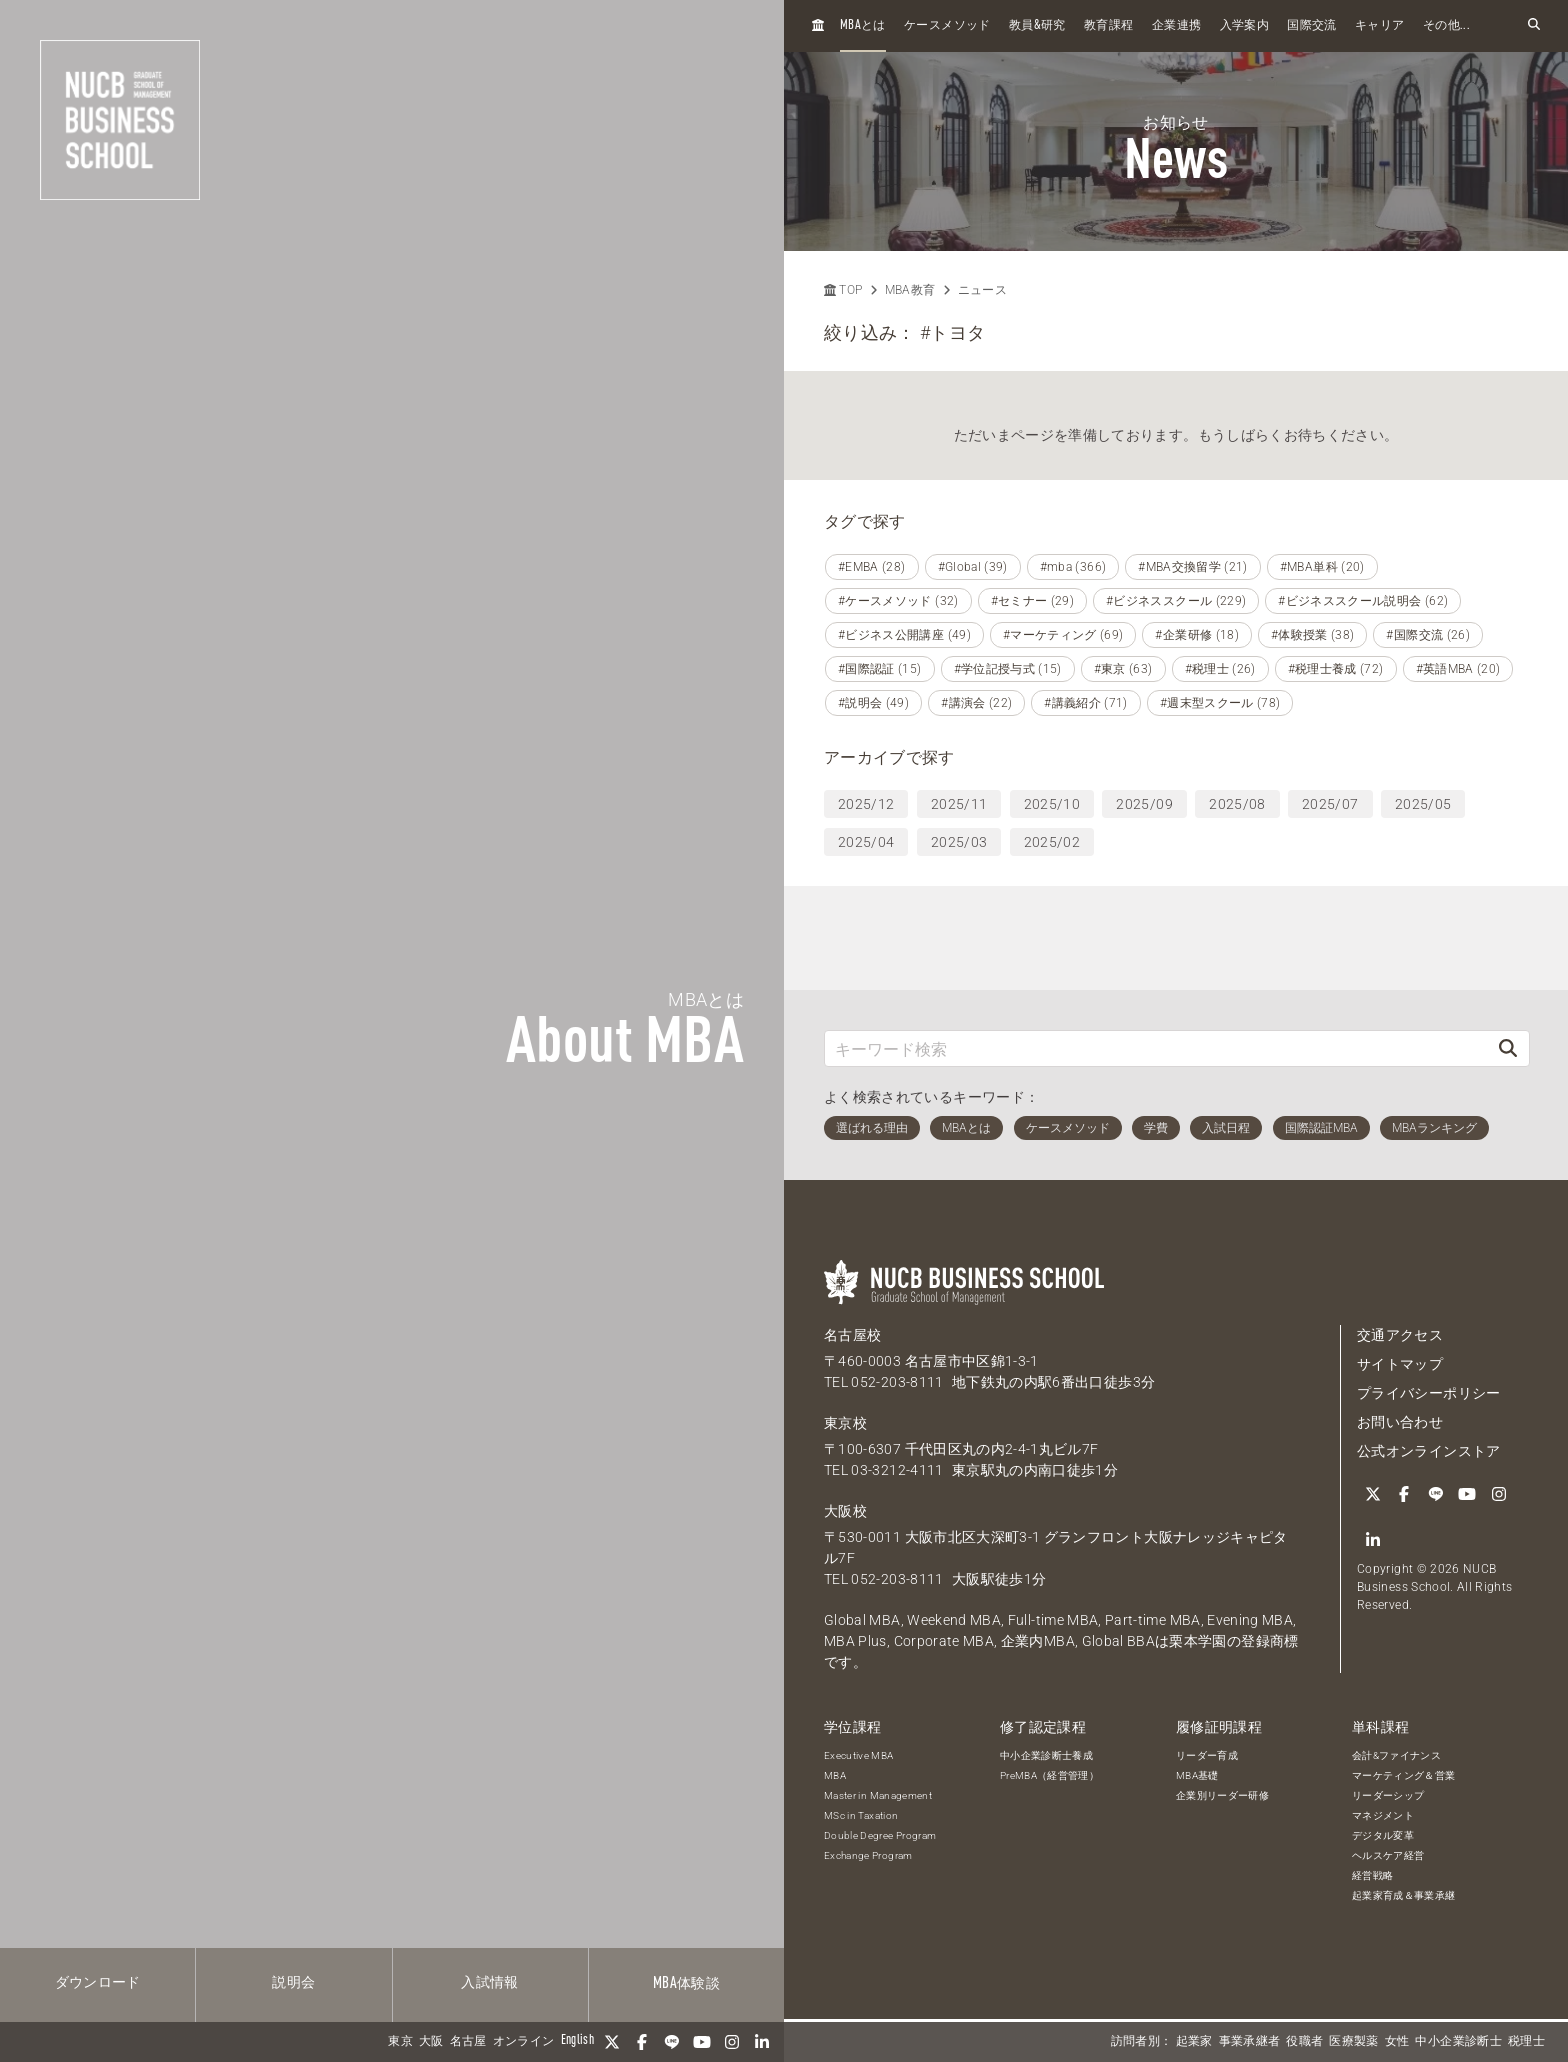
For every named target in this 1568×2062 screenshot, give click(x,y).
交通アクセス (1400, 1335)
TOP (843, 290)
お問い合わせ (1400, 1422)
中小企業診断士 (1458, 2042)
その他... (1446, 26)
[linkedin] (762, 2042)
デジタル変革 (1383, 1835)
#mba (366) (1073, 567)
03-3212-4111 (897, 1470)
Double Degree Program (880, 1835)
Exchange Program (868, 1855)
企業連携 (1176, 26)
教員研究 (1037, 25)
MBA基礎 (1197, 1775)
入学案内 (1244, 26)
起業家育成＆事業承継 (1404, 1895)
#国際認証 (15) (880, 669)
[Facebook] (642, 2042)
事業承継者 (1250, 2042)
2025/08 (1237, 804)
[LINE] (672, 2042)
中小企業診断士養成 (1046, 1755)
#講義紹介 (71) (1086, 703)
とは (863, 25)
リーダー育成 (1207, 1755)
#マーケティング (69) (1063, 635)
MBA (835, 1775)
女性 (1397, 2042)
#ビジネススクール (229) (1176, 601)
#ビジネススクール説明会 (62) (1363, 601)
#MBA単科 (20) (1322, 567)
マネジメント (1383, 1815)
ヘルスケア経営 (1388, 1855)
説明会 (293, 1983)
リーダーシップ (1388, 1795)
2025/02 (1052, 842)
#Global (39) (973, 567)
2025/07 (1330, 804)
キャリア (1379, 26)
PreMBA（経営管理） (1049, 1775)
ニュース (982, 290)
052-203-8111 (897, 1382)
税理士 (1526, 2042)
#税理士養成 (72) (1336, 669)
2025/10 (1052, 804)
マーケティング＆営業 (1404, 1775)
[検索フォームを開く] (1534, 25)
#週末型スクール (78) (1220, 703)
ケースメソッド (947, 26)
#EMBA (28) (872, 567)
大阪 (431, 2042)
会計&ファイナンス (1396, 1755)
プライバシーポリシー (1429, 1393)
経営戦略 (1372, 1875)
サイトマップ (1400, 1364)
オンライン (524, 2042)
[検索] (1508, 1048)
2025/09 (1144, 804)
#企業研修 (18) (1197, 635)
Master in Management (878, 1795)
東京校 (845, 1423)
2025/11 (959, 804)
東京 (400, 2042)
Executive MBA (859, 1755)
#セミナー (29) (1033, 601)
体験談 (686, 1984)
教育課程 (1108, 26)
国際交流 (1311, 26)
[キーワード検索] (1156, 1048)
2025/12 (866, 804)
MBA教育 (910, 290)
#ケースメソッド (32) (898, 601)
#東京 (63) (1123, 669)
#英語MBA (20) (1458, 669)
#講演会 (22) (976, 703)
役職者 (1304, 2042)
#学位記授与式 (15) (1008, 669)
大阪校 (845, 1511)
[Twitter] (612, 2042)
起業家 (1194, 2042)
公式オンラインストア (1429, 1451)
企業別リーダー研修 (1222, 1795)
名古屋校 (852, 1335)
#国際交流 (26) (1428, 635)
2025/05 (1423, 804)
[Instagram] (732, 2042)
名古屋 (468, 2042)
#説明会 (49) (873, 703)
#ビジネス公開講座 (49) (904, 635)
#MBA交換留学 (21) (1193, 567)
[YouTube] (702, 2042)
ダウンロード (98, 1983)
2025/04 (866, 842)
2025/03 (959, 842)
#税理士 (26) (1220, 669)
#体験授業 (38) (1313, 635)
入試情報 (489, 1983)
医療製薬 (1353, 2042)
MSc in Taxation (861, 1815)
